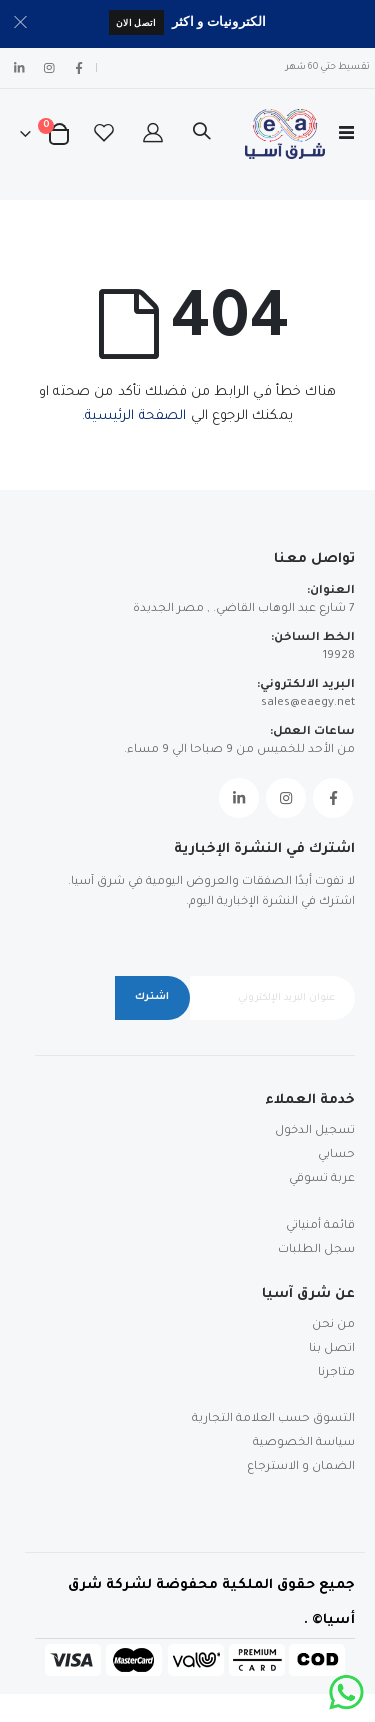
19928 (339, 656)
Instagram (286, 798)
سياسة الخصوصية (304, 1443)
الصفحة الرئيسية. (134, 416)
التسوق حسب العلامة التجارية (273, 1419)
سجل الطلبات (316, 1250)
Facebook (333, 798)
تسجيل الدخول (315, 1131)
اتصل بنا (332, 1349)
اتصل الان (136, 22)
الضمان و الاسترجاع (301, 1467)
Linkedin (239, 798)
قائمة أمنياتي (320, 1226)
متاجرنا (336, 1373)
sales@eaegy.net (308, 703)
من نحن (333, 1325)
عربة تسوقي (322, 1179)
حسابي (336, 1155)
